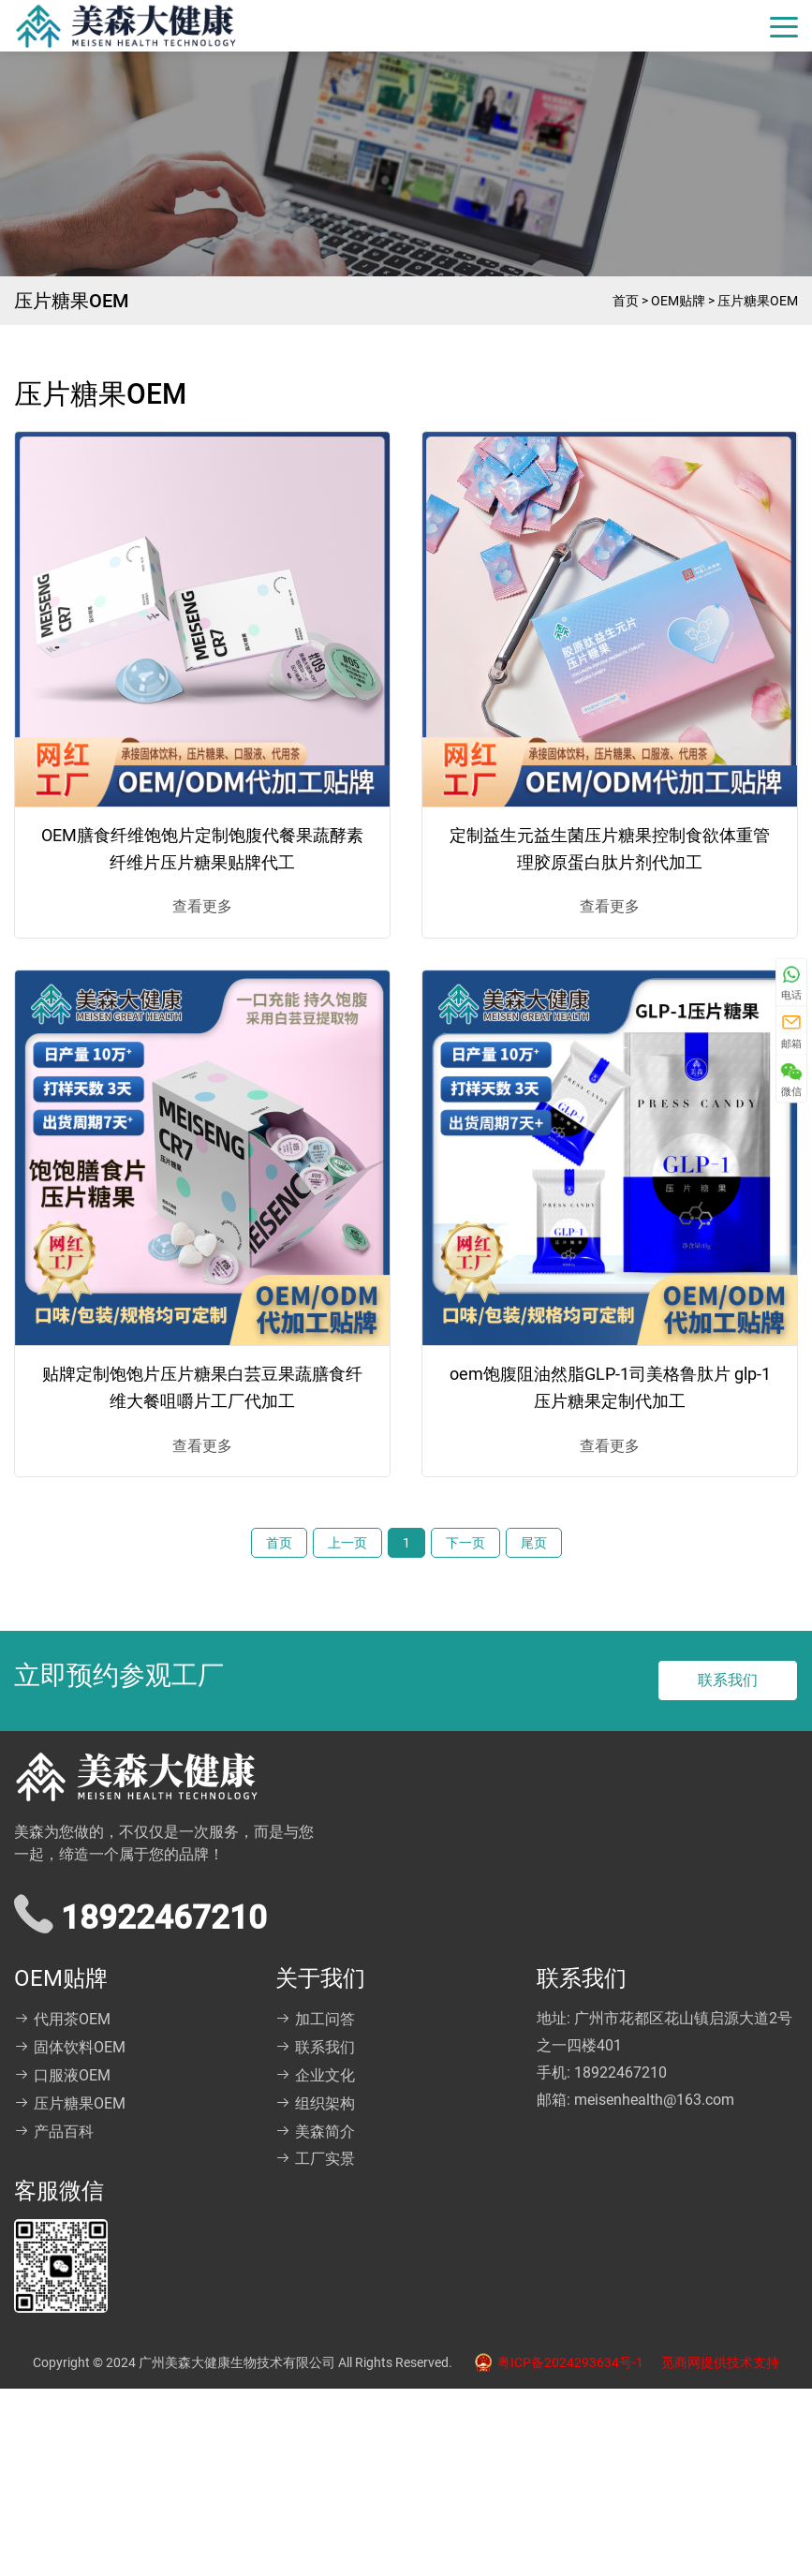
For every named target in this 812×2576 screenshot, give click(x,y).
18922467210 (620, 2072)
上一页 (347, 1542)
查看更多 (202, 906)
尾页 (534, 1542)
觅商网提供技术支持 (720, 2362)
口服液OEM (62, 2075)
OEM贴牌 (678, 300)
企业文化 (315, 2075)
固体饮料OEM (69, 2047)
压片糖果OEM (757, 300)
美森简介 (315, 2131)
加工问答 (315, 2019)
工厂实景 (315, 2159)
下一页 (465, 1542)
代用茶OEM (62, 2019)
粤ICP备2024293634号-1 (554, 2362)
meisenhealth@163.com (654, 2100)
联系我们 (728, 1680)
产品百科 (54, 2131)
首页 (626, 300)
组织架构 (315, 2103)
